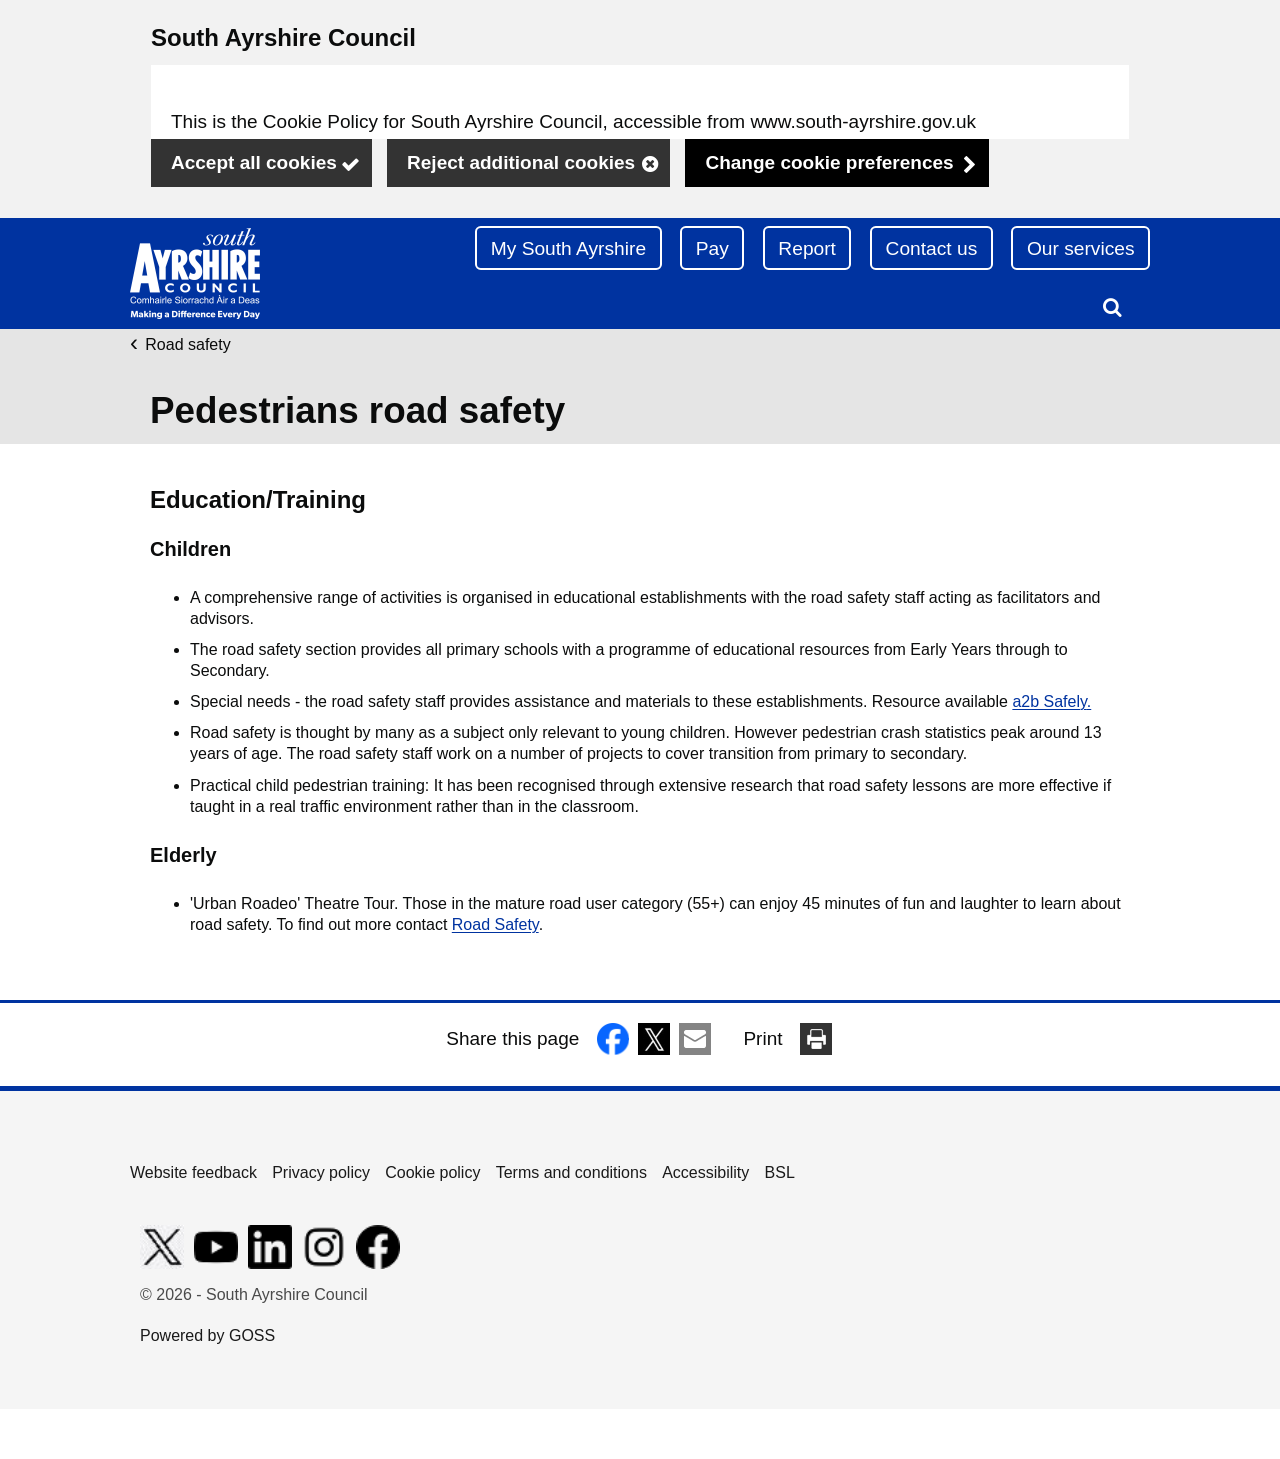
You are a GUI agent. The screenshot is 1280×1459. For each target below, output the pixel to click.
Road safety (187, 344)
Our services (1081, 248)
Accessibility (705, 1172)
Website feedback (193, 1172)
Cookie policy (432, 1172)
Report (807, 248)
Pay (712, 248)
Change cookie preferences (829, 162)
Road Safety (495, 924)
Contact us (932, 248)
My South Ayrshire (568, 248)
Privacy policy (321, 1172)
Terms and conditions (571, 1172)
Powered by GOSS (207, 1335)
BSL (780, 1172)
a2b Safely (1049, 701)
